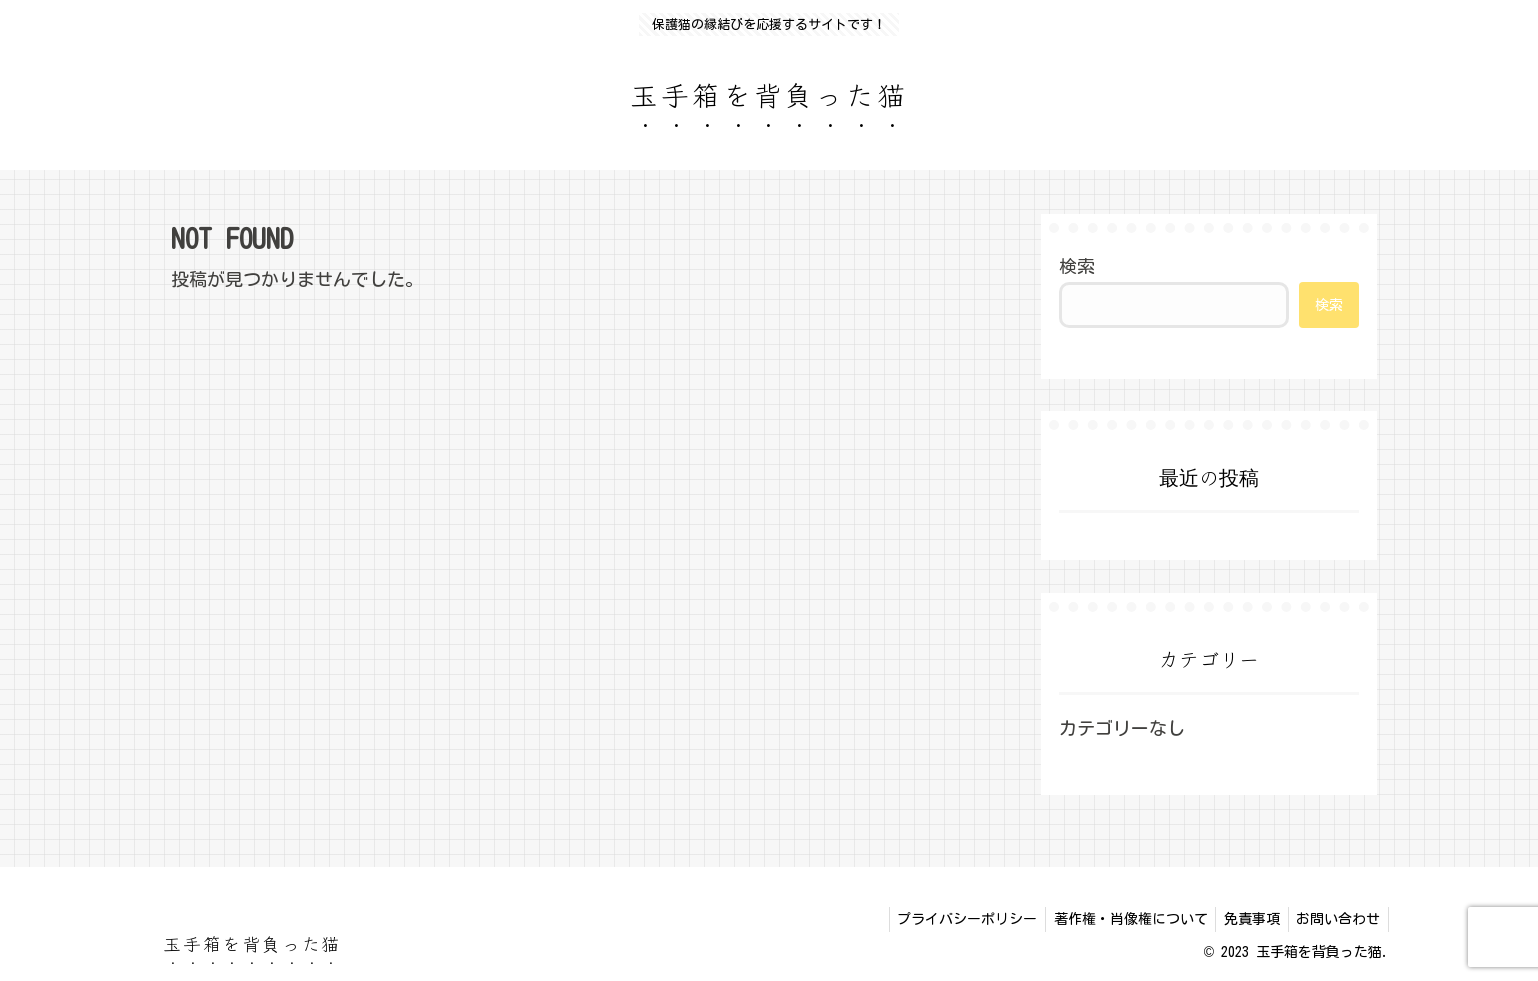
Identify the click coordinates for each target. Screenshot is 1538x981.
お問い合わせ (1336, 919)
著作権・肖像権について (1119, 919)
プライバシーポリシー (951, 919)
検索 (1077, 266)
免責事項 (1245, 919)
